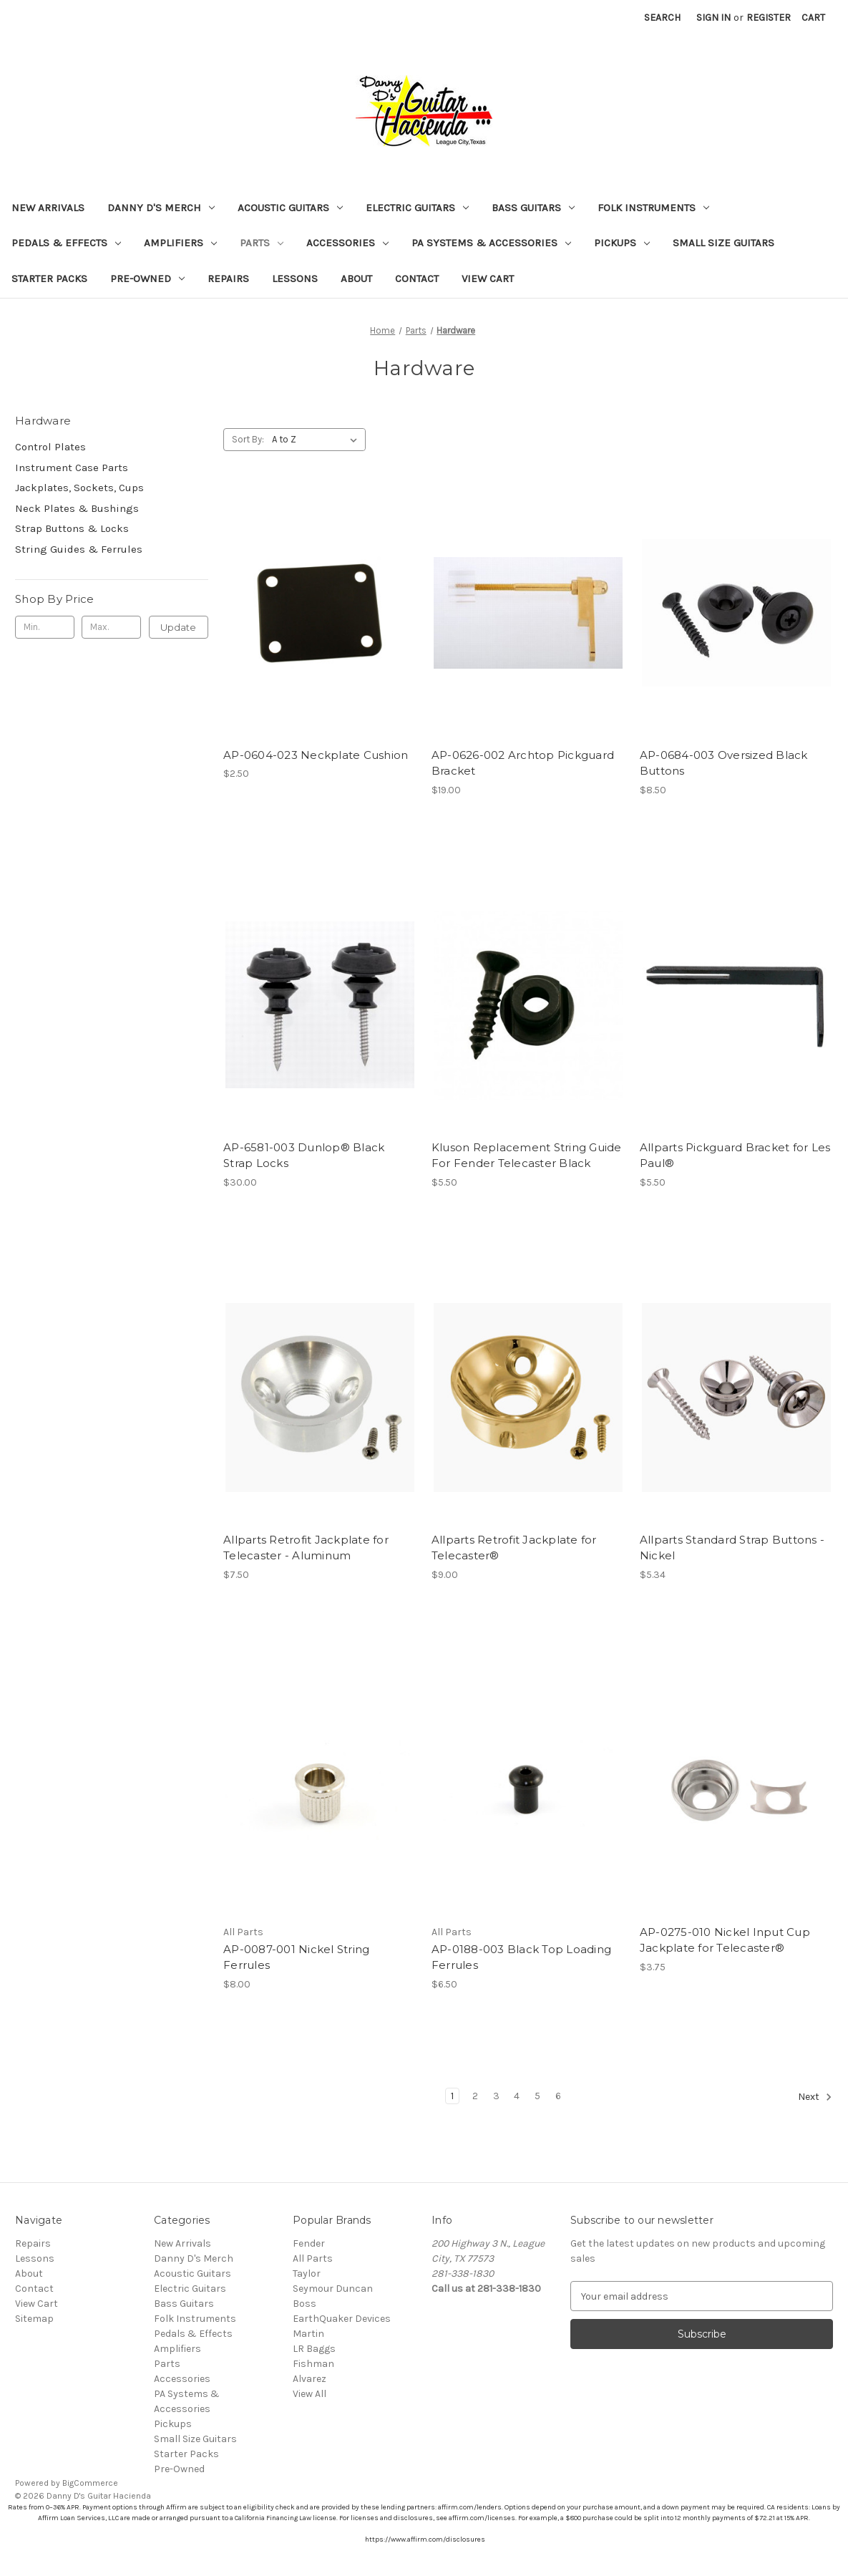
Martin (308, 2334)
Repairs (228, 278)
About (356, 278)
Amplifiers (180, 242)
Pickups (622, 242)
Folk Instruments (653, 207)
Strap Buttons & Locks (72, 528)
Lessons (295, 278)
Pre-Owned (147, 278)
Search (662, 17)
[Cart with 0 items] (813, 17)
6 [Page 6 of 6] (558, 2096)
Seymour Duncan (333, 2288)
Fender (309, 2243)
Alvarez (309, 2379)
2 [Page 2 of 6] (475, 2096)
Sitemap (34, 2319)
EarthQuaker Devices (342, 2319)
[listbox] (317, 439)
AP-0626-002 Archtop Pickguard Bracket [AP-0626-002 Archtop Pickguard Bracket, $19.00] (523, 763)
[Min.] (44, 627)
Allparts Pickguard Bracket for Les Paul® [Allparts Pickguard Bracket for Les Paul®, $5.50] (735, 1156)
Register (768, 17)
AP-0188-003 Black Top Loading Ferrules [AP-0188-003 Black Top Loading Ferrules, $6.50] (521, 1957)
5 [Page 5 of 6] (537, 2096)
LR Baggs (314, 2349)
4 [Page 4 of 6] (517, 2096)
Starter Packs (49, 278)
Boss (304, 2303)
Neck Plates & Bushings (77, 508)
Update (178, 627)
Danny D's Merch (161, 207)
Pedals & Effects (66, 242)
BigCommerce (90, 2483)
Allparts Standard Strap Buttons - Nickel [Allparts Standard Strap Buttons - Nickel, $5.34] (732, 1548)
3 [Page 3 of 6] (496, 2096)
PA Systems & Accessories (491, 242)
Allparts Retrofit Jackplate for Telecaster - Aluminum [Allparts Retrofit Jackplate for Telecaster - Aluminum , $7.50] (306, 1548)
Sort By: (248, 439)
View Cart (488, 278)
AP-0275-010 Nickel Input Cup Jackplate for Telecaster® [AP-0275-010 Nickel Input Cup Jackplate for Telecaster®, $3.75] (725, 1940)
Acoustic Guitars (290, 207)
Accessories (347, 242)
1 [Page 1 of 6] (452, 2096)
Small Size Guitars (723, 242)
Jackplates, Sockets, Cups (79, 487)
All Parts (313, 2258)
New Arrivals (47, 207)
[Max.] (111, 627)
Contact (417, 278)
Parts (261, 242)
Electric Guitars (417, 207)
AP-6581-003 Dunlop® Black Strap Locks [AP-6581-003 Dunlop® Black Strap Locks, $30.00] (303, 1156)
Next (815, 2097)
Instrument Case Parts (71, 467)
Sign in (713, 17)
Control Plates (50, 446)
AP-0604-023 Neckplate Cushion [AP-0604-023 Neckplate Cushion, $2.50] (315, 755)
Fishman (313, 2364)
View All (309, 2394)
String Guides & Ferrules (78, 549)
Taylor (307, 2273)
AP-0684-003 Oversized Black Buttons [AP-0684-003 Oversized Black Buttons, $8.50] (724, 763)
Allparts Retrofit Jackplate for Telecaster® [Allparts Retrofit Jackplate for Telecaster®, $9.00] (514, 1548)
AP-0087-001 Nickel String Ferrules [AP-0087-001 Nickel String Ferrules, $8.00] (296, 1957)
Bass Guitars (533, 207)
